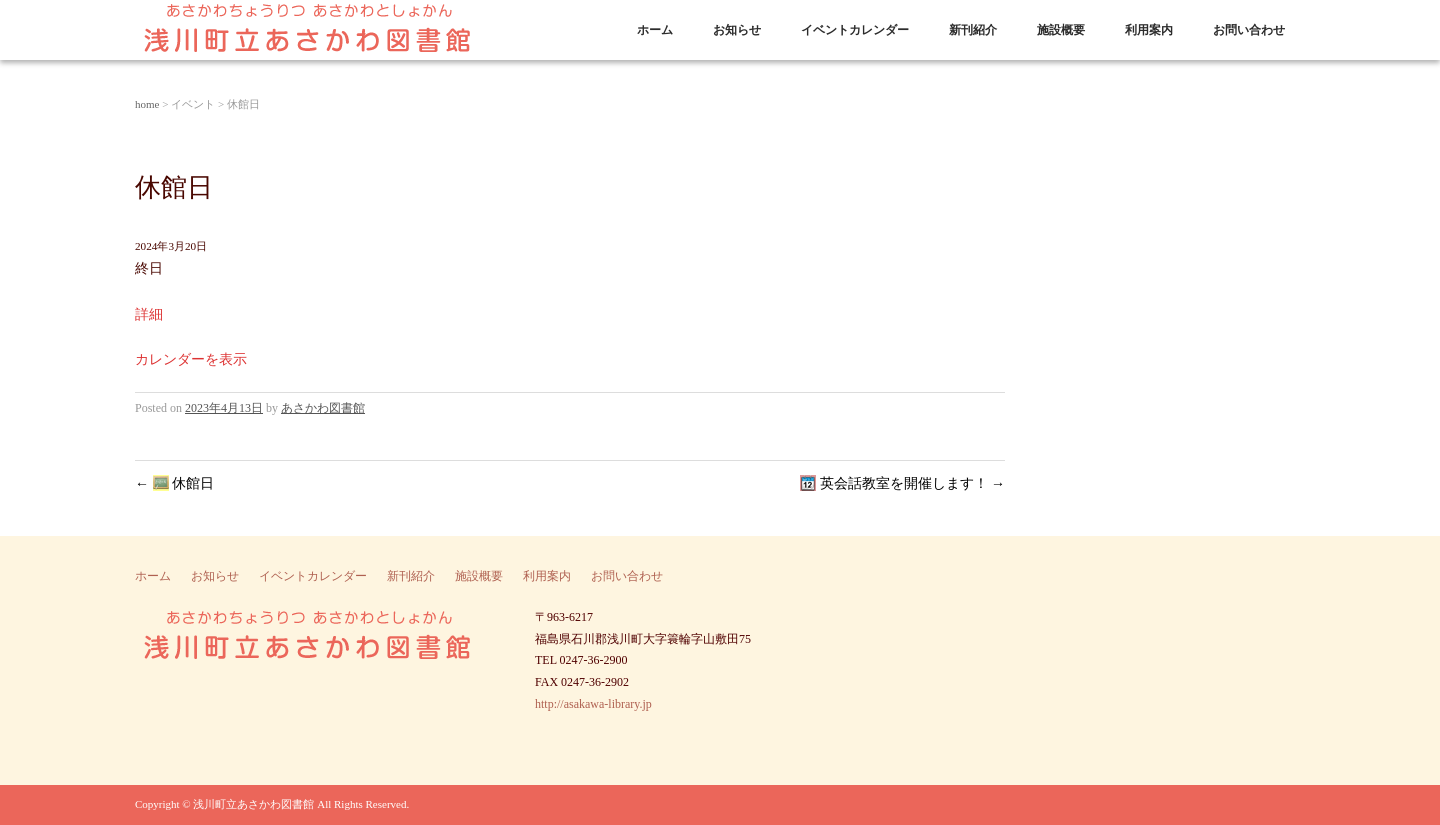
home (147, 104)
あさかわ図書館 (323, 408)
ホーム (655, 30)
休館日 (174, 483)
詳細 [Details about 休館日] (149, 314)
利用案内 (1149, 30)
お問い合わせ (1249, 30)
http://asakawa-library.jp (593, 704)
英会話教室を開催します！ (902, 483)
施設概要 (1061, 30)
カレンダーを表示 (191, 359)
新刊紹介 (973, 30)
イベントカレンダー (855, 30)
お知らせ (737, 30)
